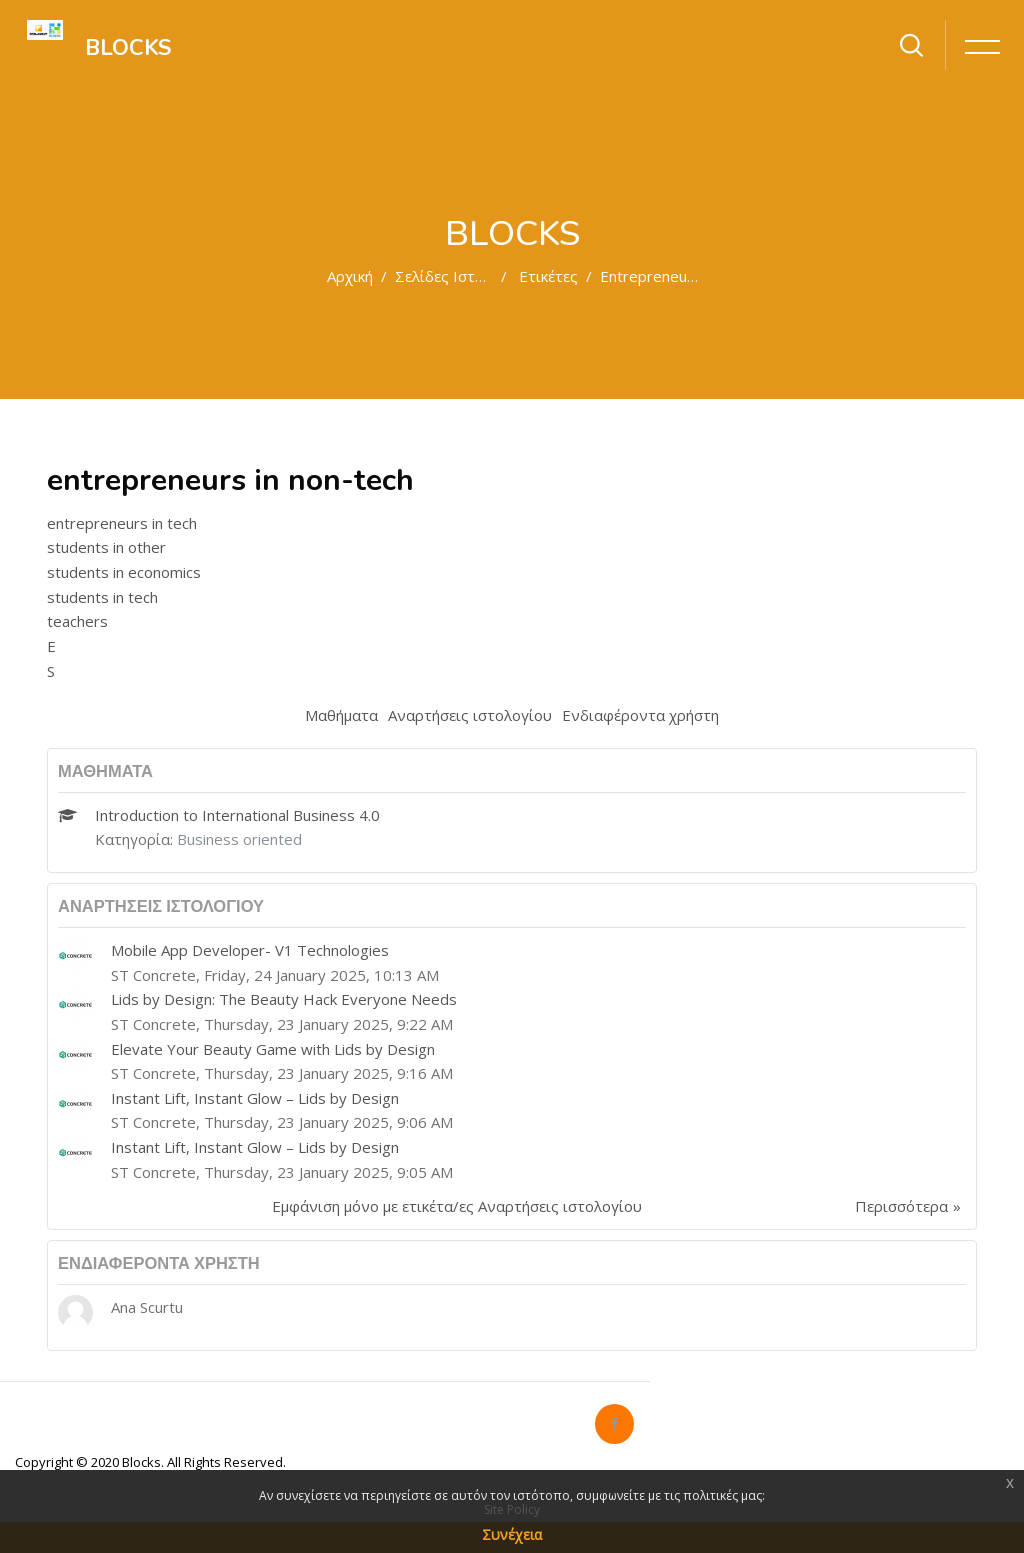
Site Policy (512, 1509)
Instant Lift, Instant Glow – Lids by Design (255, 1098)
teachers (77, 621)
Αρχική (350, 276)
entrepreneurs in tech (122, 523)
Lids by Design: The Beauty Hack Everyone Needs (284, 999)
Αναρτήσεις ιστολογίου (470, 715)
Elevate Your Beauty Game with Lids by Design (273, 1049)
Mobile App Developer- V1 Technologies (250, 950)
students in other (106, 547)
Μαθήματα (341, 715)
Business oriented (239, 839)
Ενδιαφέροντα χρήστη (640, 715)
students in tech (102, 597)
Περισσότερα (901, 1206)
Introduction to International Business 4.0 (237, 815)
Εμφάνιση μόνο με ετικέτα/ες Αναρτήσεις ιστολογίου (457, 1206)
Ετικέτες (548, 276)
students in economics (124, 572)
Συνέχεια (512, 1534)
